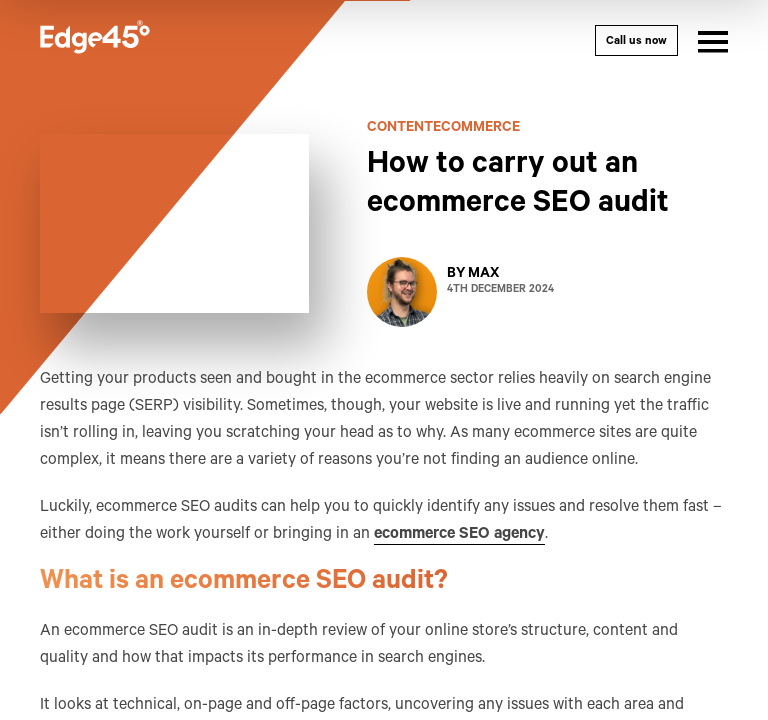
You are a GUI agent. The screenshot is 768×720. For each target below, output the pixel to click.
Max (483, 275)
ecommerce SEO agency (459, 535)
